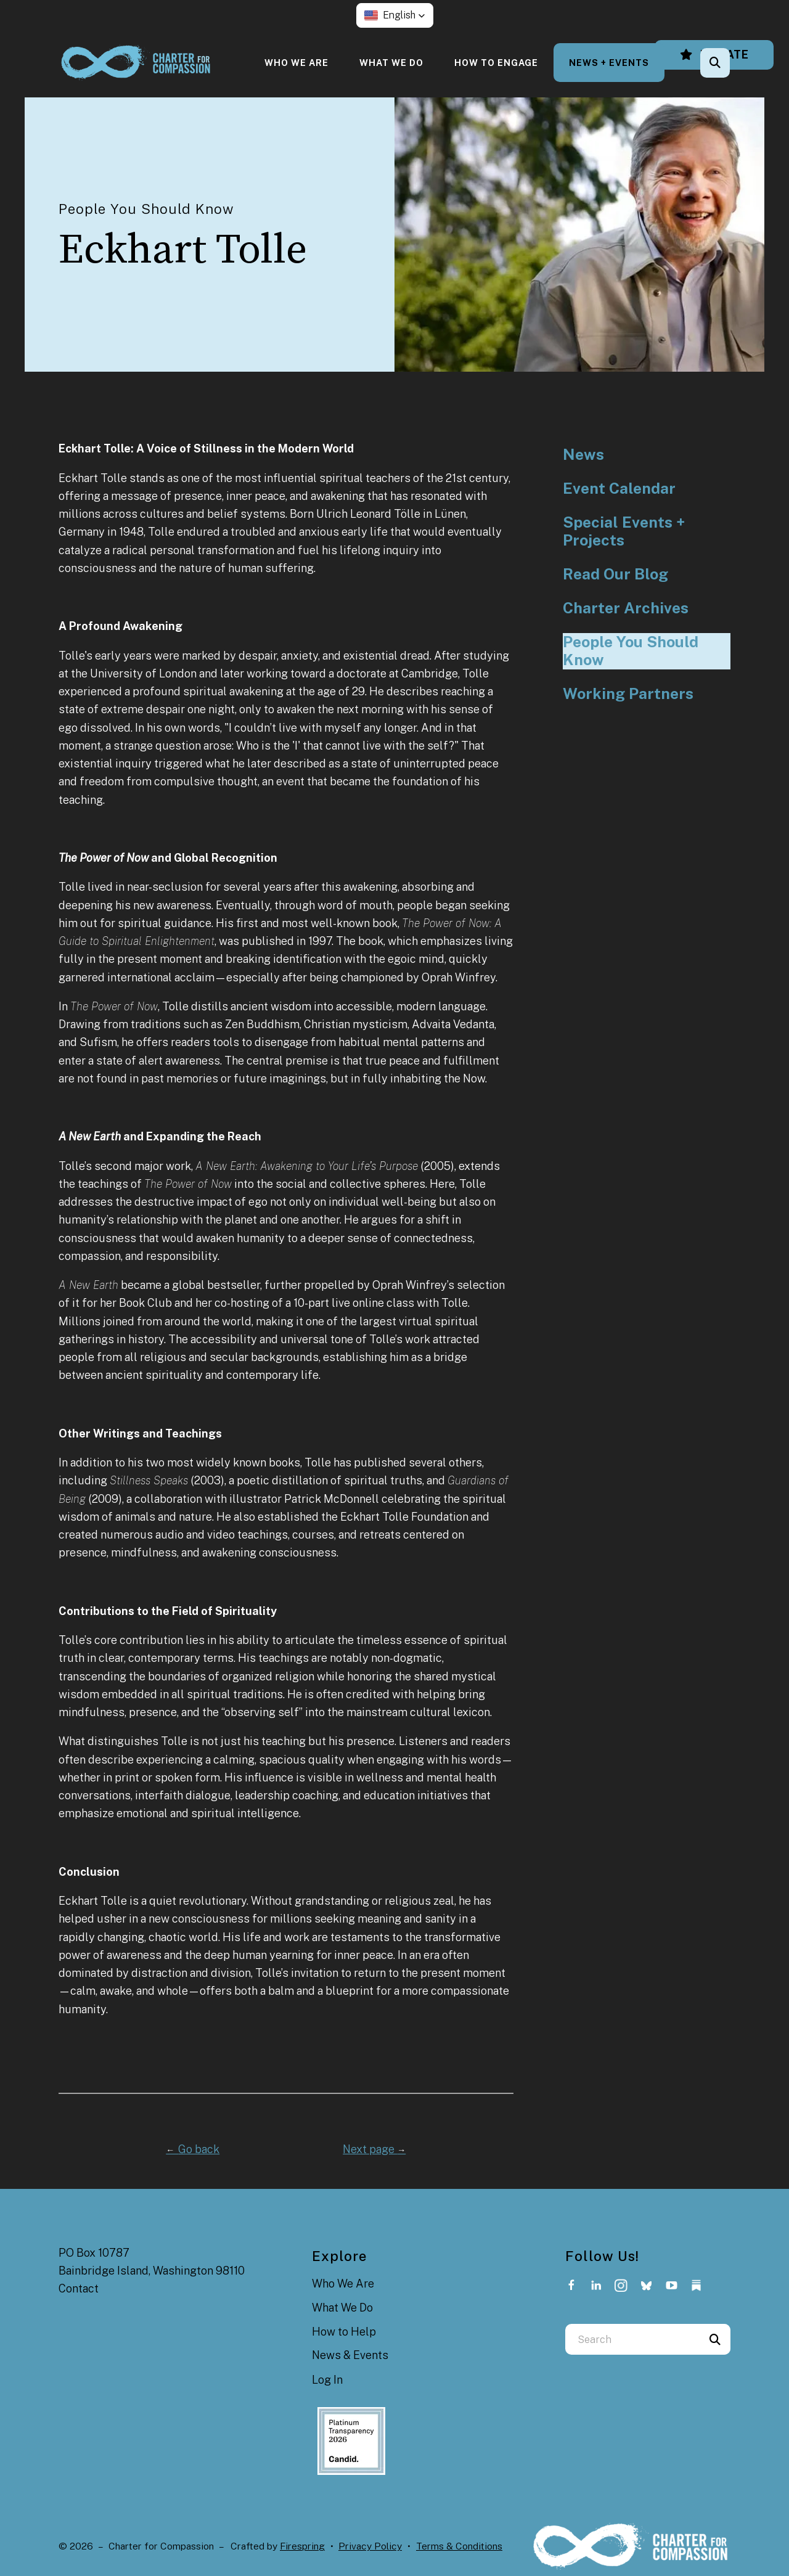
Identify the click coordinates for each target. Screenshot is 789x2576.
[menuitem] (296, 62)
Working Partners (628, 694)
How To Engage (496, 62)
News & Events (350, 2355)
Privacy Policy (370, 2546)
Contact (79, 2288)
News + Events (609, 62)
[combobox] (632, 2339)
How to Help (344, 2331)
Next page (374, 2149)
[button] (394, 15)
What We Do (391, 62)
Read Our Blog (615, 574)
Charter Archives (626, 608)
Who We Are (296, 62)
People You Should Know (630, 651)
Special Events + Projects (624, 531)
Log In (327, 2379)
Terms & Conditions (459, 2546)
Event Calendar (619, 488)
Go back (192, 2149)
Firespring (302, 2546)
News (583, 455)
